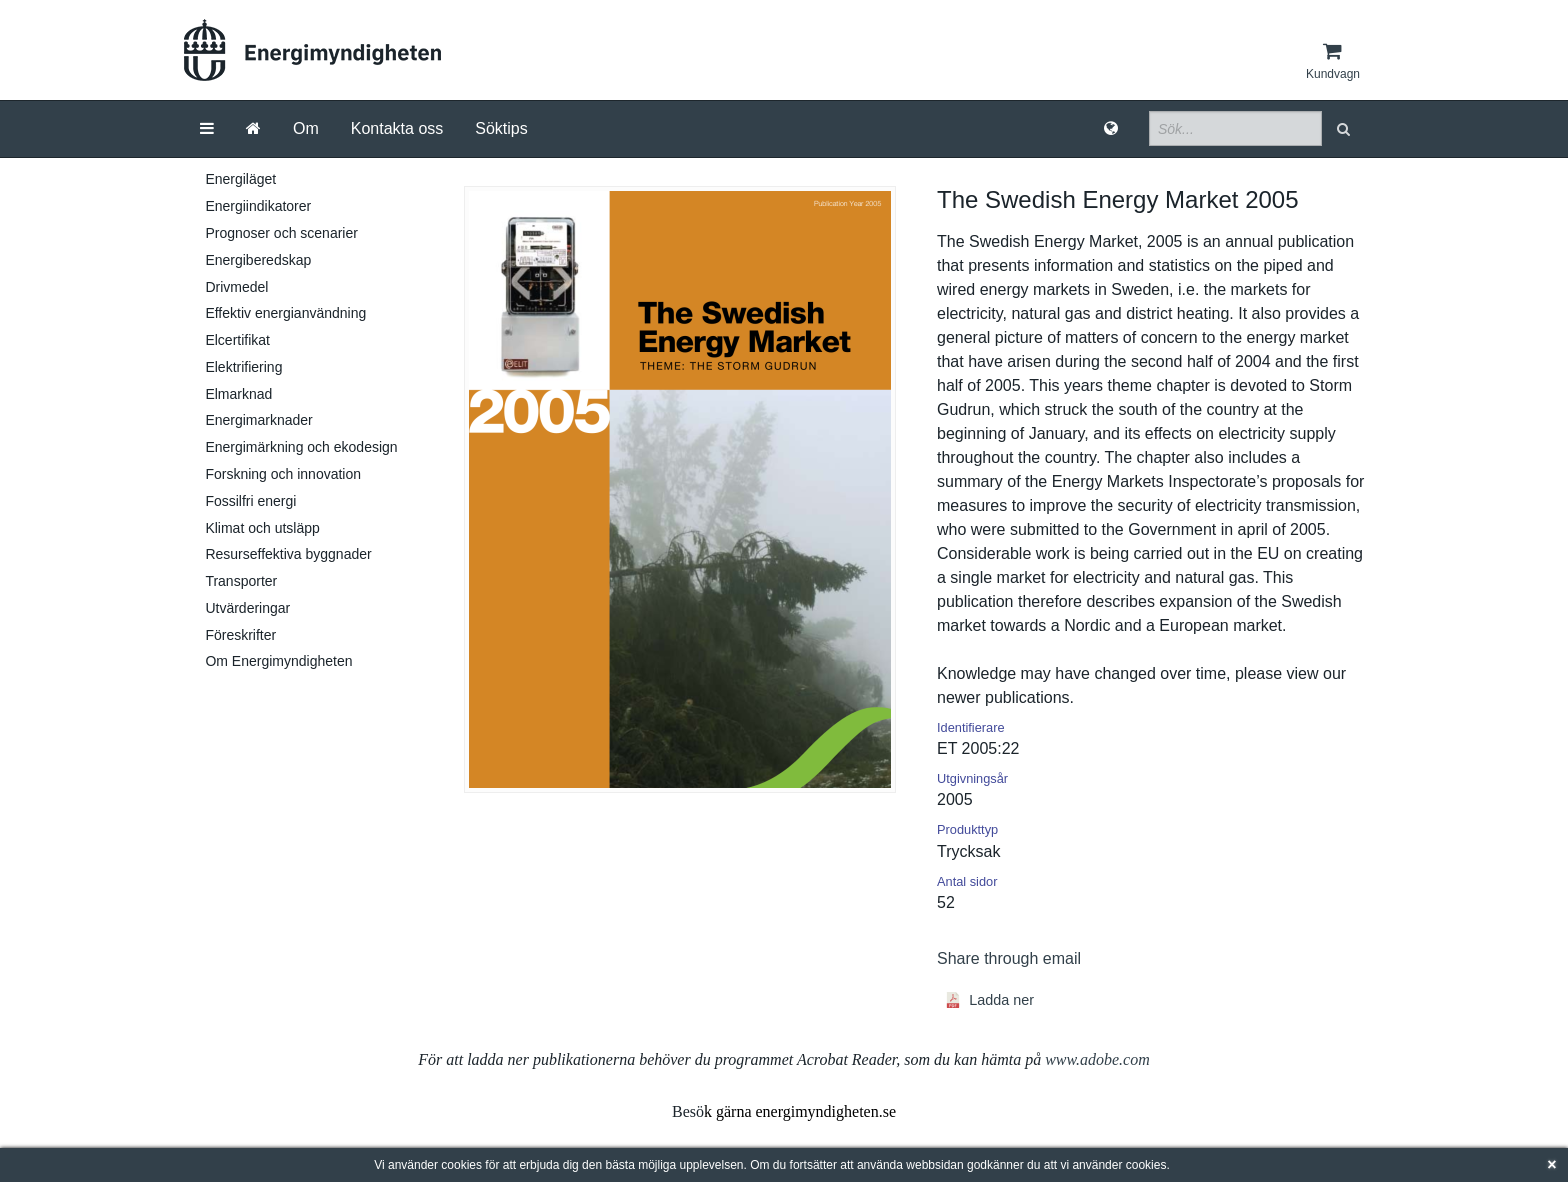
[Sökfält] (1235, 128)
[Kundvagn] (1333, 61)
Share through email (1009, 958)
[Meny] (207, 129)
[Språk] (1111, 129)
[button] (1345, 128)
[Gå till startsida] (253, 129)
